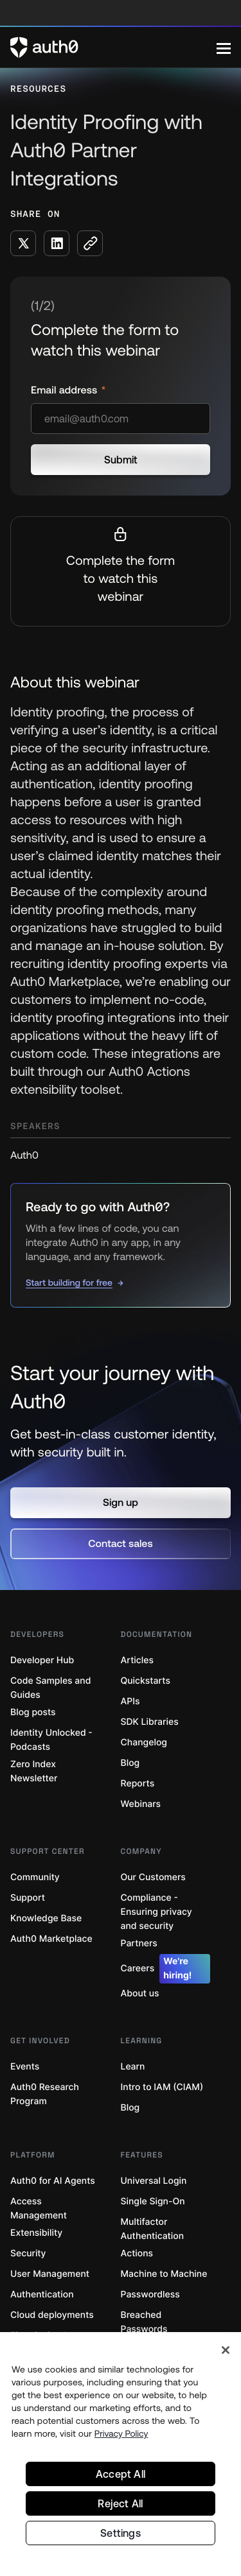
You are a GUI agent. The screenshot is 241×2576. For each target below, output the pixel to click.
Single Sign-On (153, 2201)
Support (27, 1897)
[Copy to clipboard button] (90, 243)
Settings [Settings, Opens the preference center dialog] (120, 2533)
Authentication (42, 2294)
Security (28, 2253)
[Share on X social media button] (23, 243)
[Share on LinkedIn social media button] (56, 243)
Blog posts (33, 1712)
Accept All (120, 2474)
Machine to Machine (164, 2274)
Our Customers (153, 1877)
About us (140, 1993)
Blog (130, 1763)
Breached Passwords (144, 2322)
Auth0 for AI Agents (52, 2180)
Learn (133, 2066)
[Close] (225, 2350)
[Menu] (224, 47)
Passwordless (150, 2294)
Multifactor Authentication (152, 2229)
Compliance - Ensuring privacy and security (156, 1912)
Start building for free (69, 1282)
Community (35, 1877)
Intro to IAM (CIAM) (162, 2087)
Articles (137, 1660)
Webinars (141, 1804)
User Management (49, 2274)
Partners (139, 1943)
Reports (138, 1783)
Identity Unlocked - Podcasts (51, 1739)
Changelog (144, 1742)
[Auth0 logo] (113, 47)
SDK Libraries (150, 1721)
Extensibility (36, 2232)
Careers (166, 1969)
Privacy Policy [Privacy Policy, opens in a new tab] (121, 2433)
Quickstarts (145, 1680)
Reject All (120, 2503)
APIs (130, 1701)
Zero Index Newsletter (33, 1771)
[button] (120, 1502)
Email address (65, 390)
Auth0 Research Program (44, 2094)
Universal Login (154, 2180)
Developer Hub (42, 1660)
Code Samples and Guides (50, 1687)
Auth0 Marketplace (51, 1938)
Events (24, 2066)
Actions (137, 2253)
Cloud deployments (52, 2315)
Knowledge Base (46, 1918)
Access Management (38, 2208)
